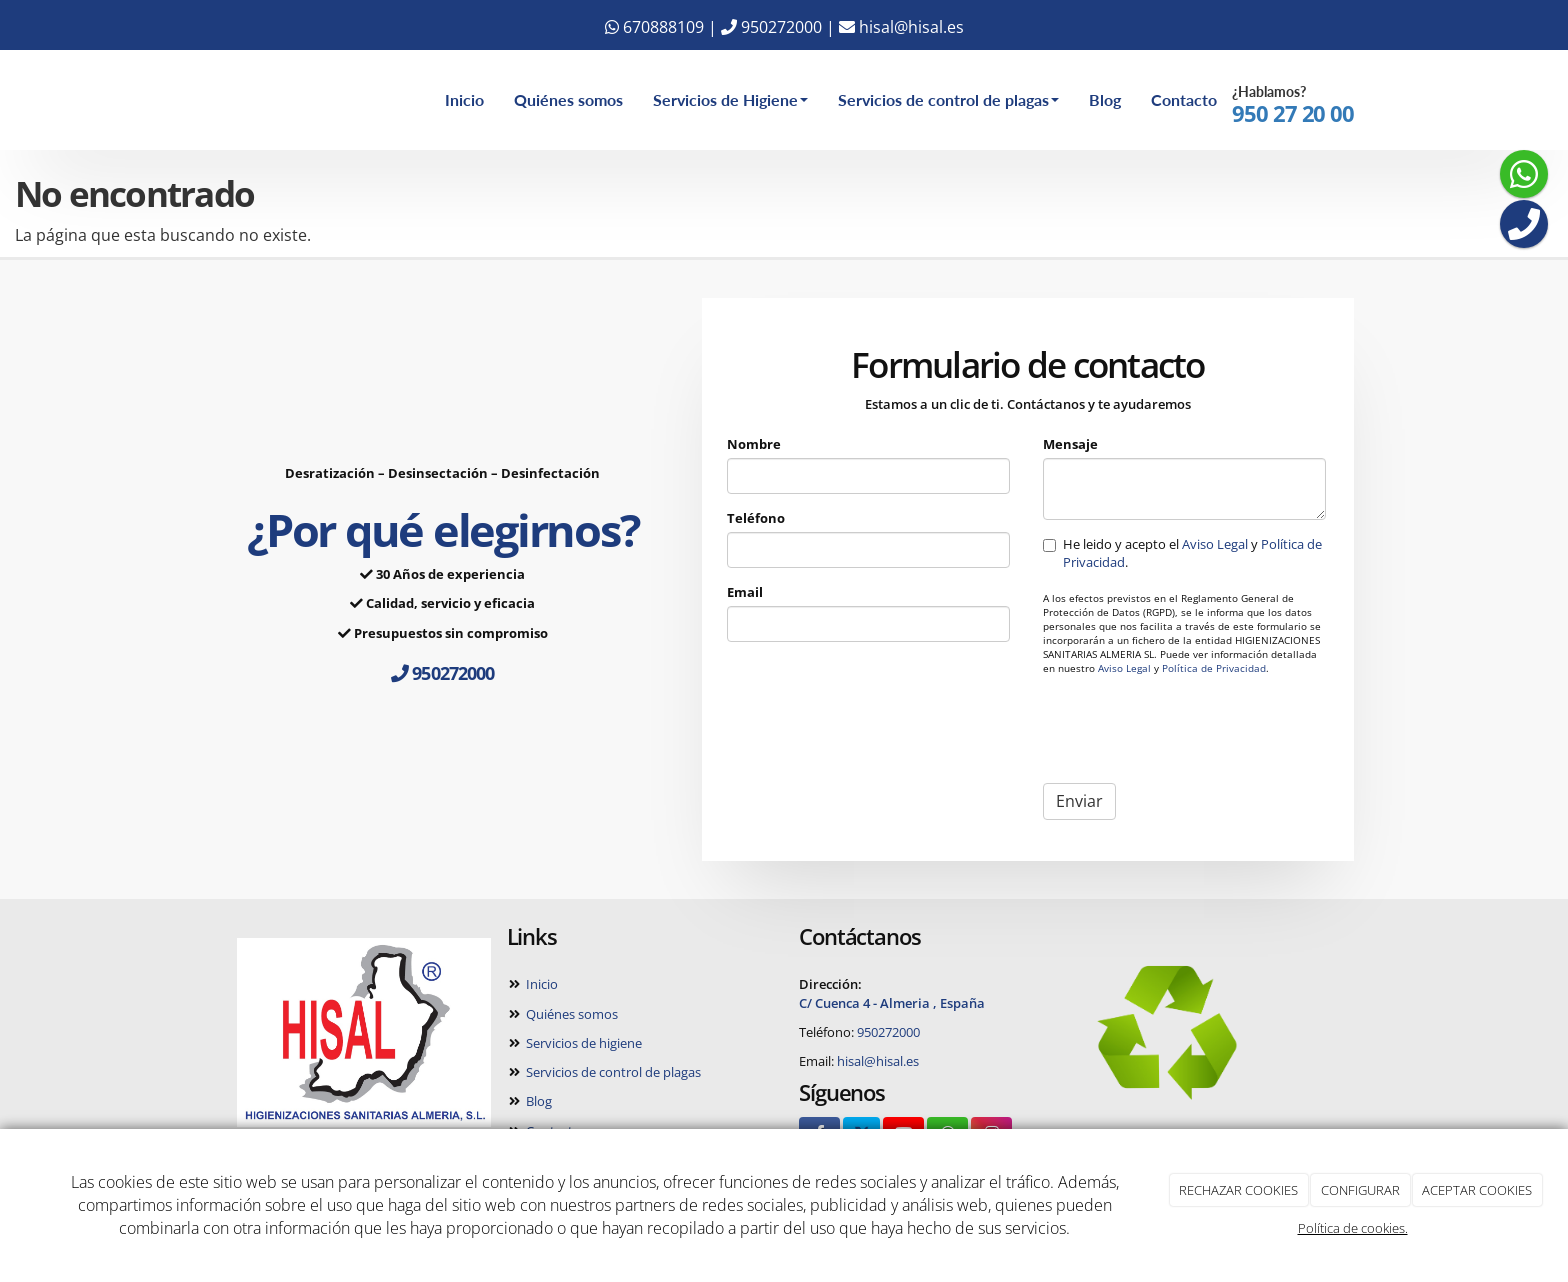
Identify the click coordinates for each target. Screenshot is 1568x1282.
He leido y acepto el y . (1182, 553)
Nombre (754, 444)
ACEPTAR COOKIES (1477, 1190)
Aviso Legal (1215, 544)
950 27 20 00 (1293, 113)
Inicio (464, 99)
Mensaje (1070, 444)
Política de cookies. (1353, 1228)
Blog (1105, 99)
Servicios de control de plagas (948, 99)
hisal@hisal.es (901, 27)
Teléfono (756, 518)
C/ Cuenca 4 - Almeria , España (892, 1003)
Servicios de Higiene (730, 99)
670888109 (654, 27)
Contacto (1184, 99)
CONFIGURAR (1360, 1190)
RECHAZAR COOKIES (1238, 1190)
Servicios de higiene (582, 1043)
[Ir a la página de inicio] (194, 100)
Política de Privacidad (1214, 668)
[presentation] (1195, 729)
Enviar (1079, 801)
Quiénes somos (568, 99)
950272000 (771, 27)
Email (745, 592)
